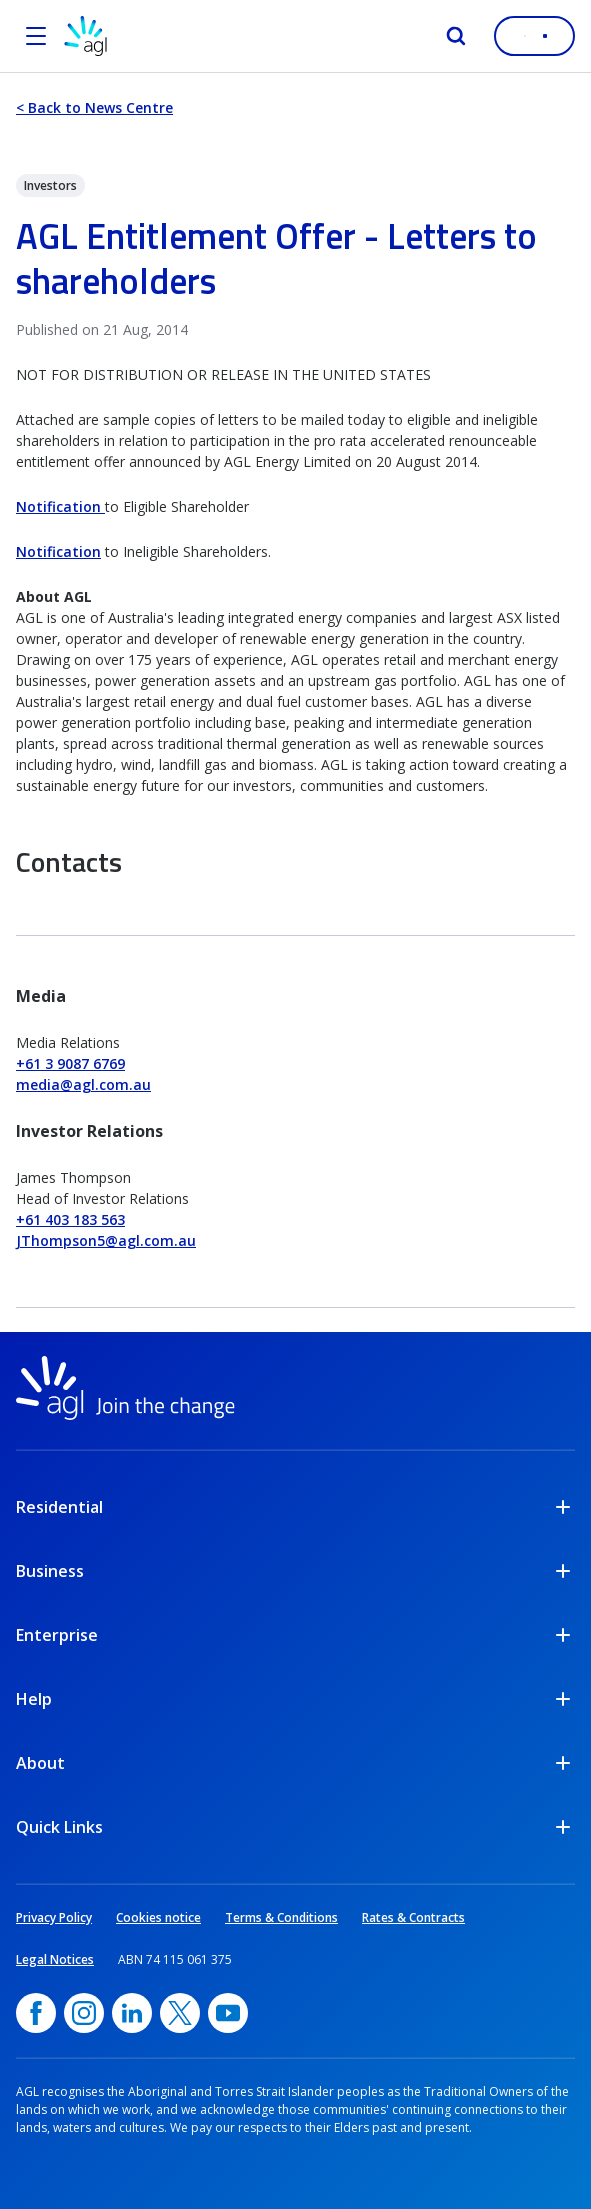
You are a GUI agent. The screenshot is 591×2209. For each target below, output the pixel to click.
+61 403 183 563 (70, 1219)
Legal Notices (55, 1959)
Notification (60, 506)
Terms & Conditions (281, 1917)
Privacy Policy (54, 1917)
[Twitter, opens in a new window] (180, 2013)
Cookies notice (158, 1917)
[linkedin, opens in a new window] (132, 2013)
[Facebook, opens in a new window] (36, 2013)
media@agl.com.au (83, 1084)
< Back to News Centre (94, 107)
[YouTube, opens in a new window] (228, 2013)
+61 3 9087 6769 (70, 1063)
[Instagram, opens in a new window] (84, 2013)
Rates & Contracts (413, 1917)
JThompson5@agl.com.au (106, 1240)
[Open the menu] (36, 36)
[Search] (456, 36)
